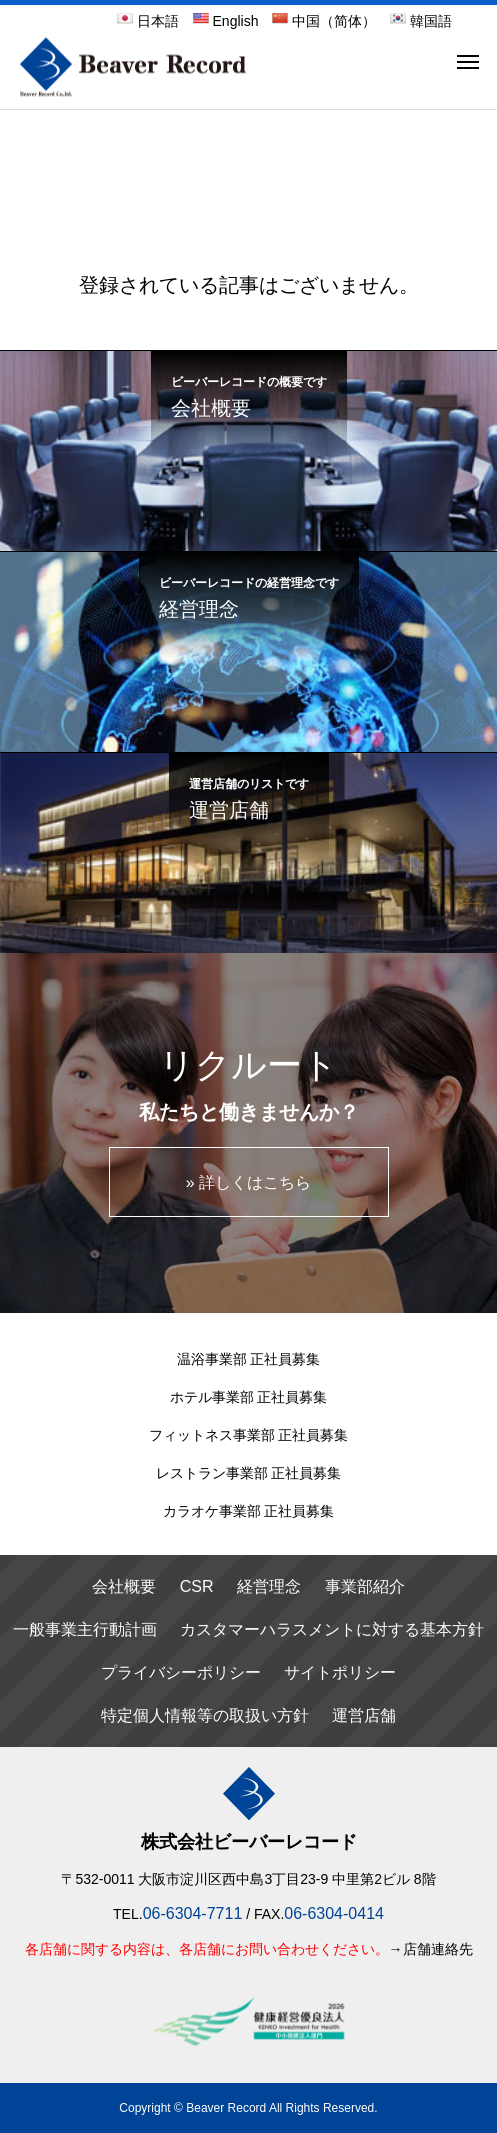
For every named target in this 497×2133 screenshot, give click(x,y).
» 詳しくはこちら (248, 1182)
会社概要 (124, 1586)
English (226, 21)
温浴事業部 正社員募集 (249, 1359)
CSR (197, 1586)
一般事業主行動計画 (85, 1629)
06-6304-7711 (193, 1913)
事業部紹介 (365, 1586)
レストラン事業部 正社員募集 (249, 1473)
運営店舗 (364, 1715)
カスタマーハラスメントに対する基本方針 (332, 1629)
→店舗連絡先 (431, 1949)
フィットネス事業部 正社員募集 (249, 1435)
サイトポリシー (340, 1672)
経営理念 (269, 1586)
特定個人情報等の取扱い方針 (205, 1715)
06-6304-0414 (334, 1913)
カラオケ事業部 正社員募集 (249, 1511)
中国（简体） (324, 21)
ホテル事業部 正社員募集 (249, 1397)
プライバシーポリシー (181, 1672)
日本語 (148, 21)
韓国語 (421, 21)
